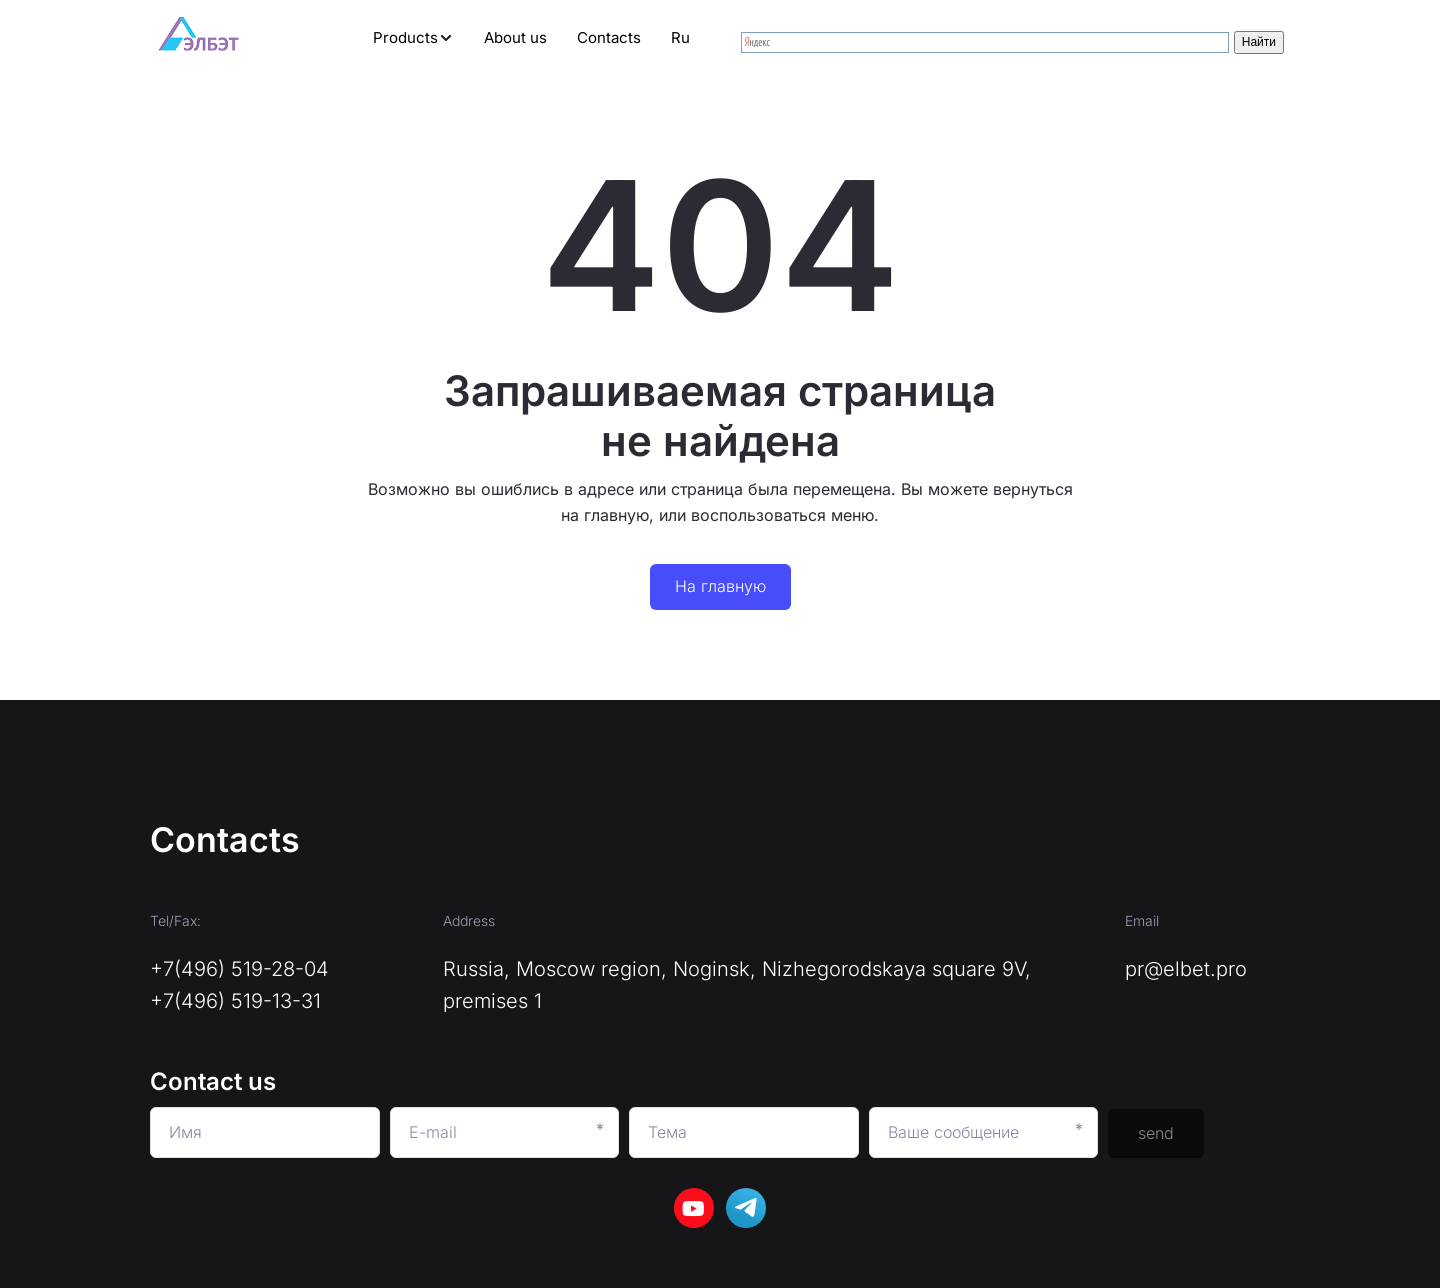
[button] (413, 38)
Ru (680, 37)
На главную (720, 586)
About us (515, 37)
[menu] (488, 38)
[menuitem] (413, 38)
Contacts (609, 37)
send (1156, 1133)
